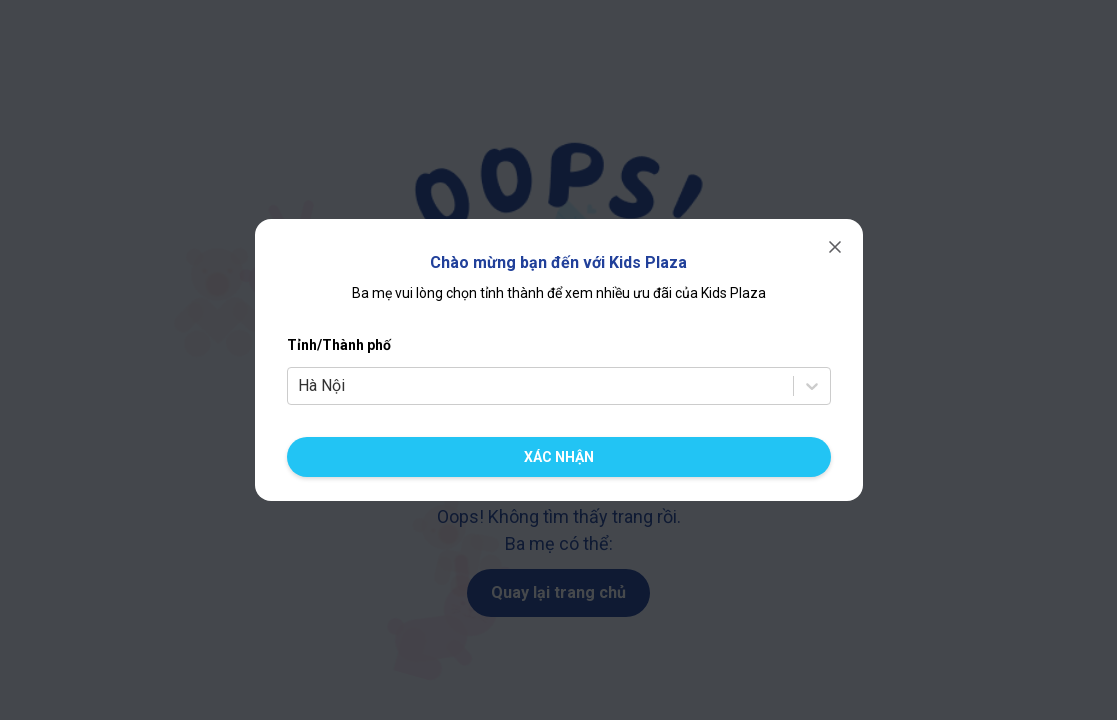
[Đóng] (835, 247)
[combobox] (300, 386)
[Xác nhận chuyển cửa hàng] (559, 457)
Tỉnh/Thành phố (339, 345)
